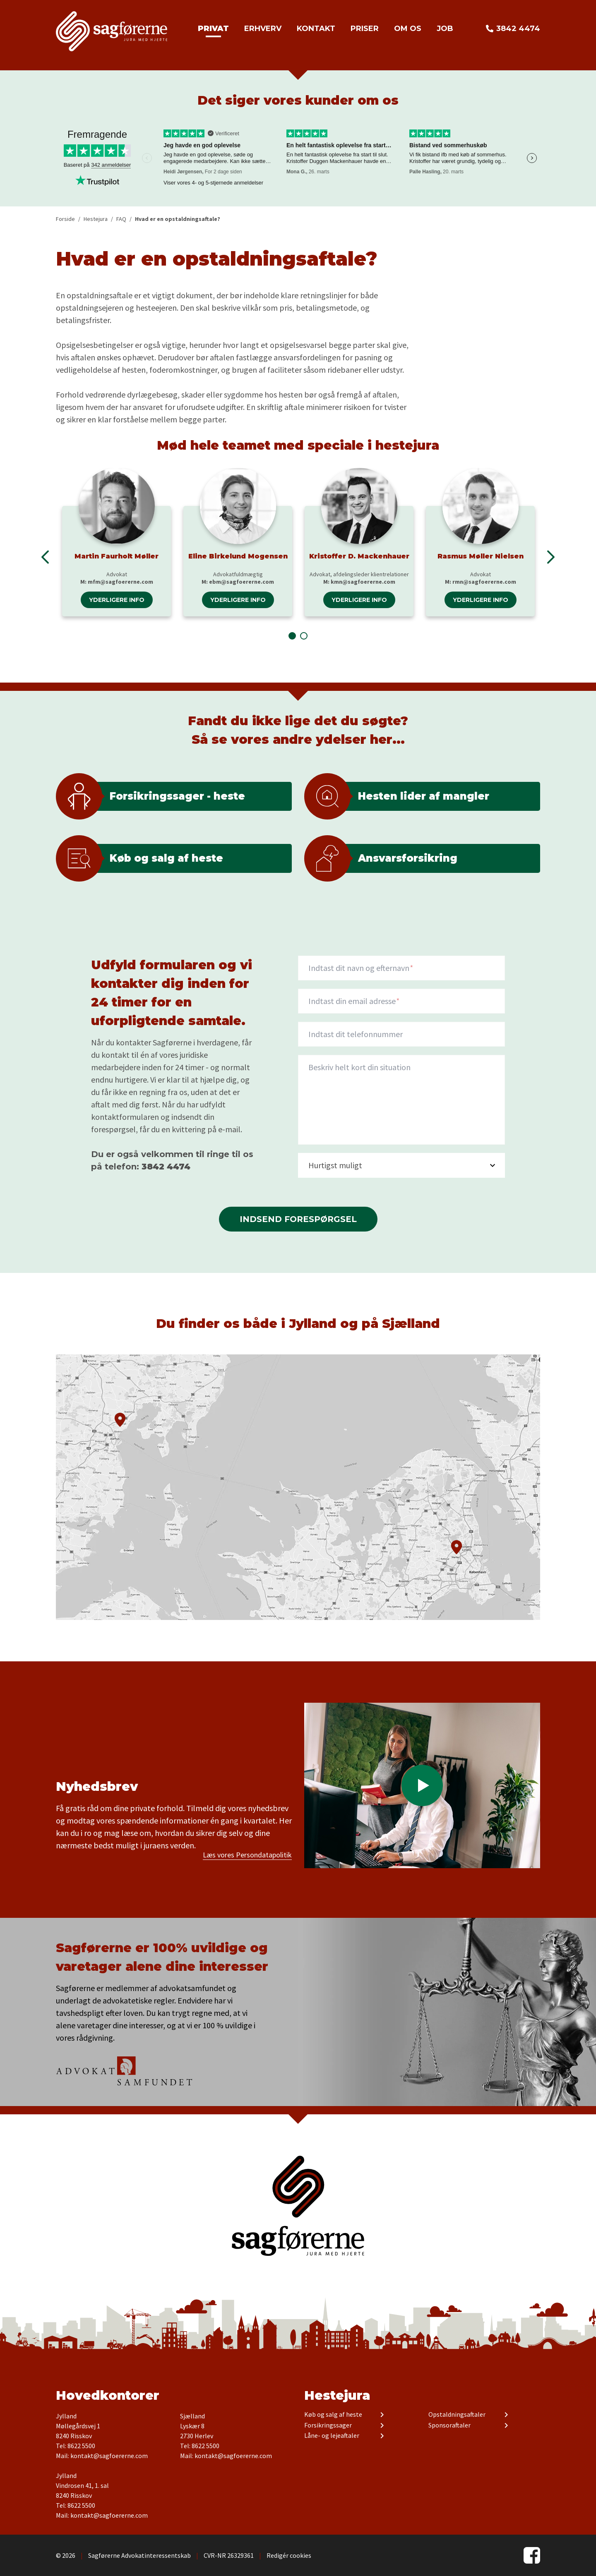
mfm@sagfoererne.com (120, 581)
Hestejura (337, 2395)
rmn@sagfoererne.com (484, 581)
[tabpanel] (116, 542)
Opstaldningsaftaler (456, 2414)
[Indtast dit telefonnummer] (401, 1034)
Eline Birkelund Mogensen (238, 556)
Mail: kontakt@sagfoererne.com (102, 2455)
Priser (365, 28)
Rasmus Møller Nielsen (480, 556)
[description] (401, 1100)
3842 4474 (518, 28)
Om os (407, 28)
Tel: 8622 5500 (75, 2446)
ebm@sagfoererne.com (241, 581)
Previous (45, 557)
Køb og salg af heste (333, 2414)
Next (532, 158)
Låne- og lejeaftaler (331, 2435)
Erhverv (262, 28)
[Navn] (401, 968)
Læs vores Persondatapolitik (247, 1855)
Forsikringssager (328, 2425)
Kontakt (316, 28)
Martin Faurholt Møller (116, 556)
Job (445, 28)
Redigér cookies (289, 2555)
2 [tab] (303, 636)
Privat (213, 28)
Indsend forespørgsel (298, 1219)
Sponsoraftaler (449, 2425)
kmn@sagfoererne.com (363, 581)
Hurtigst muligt (335, 1165)
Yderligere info (116, 600)
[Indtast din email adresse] (401, 1001)
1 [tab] (292, 636)
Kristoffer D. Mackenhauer (359, 556)
